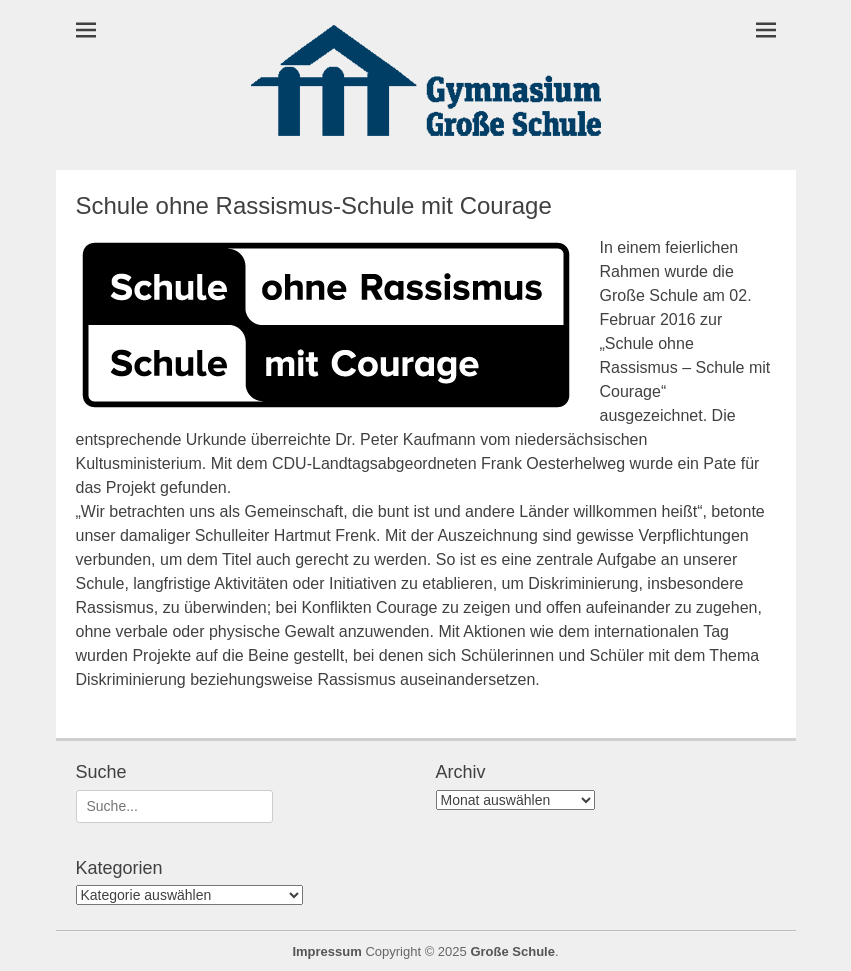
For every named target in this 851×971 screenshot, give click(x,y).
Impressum (326, 951)
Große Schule (512, 951)
